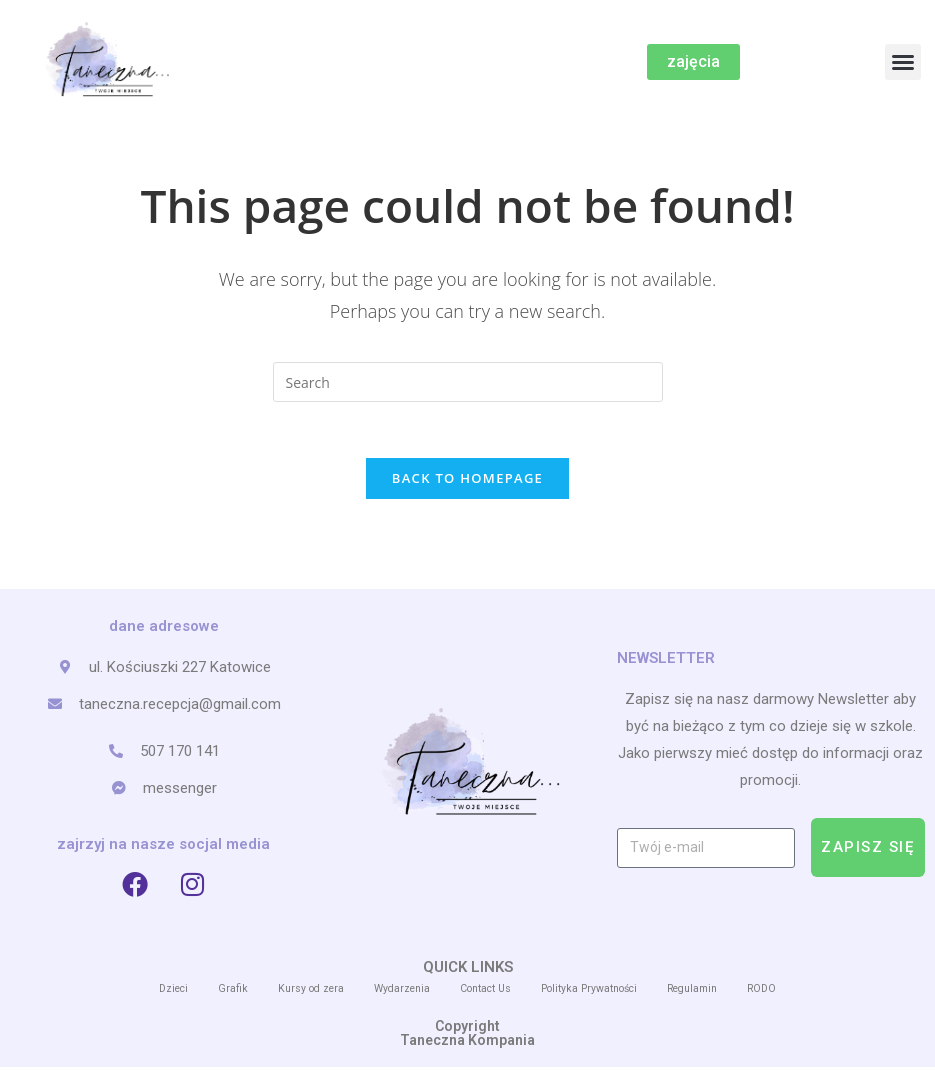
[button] (903, 62)
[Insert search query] (468, 382)
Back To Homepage (467, 482)
